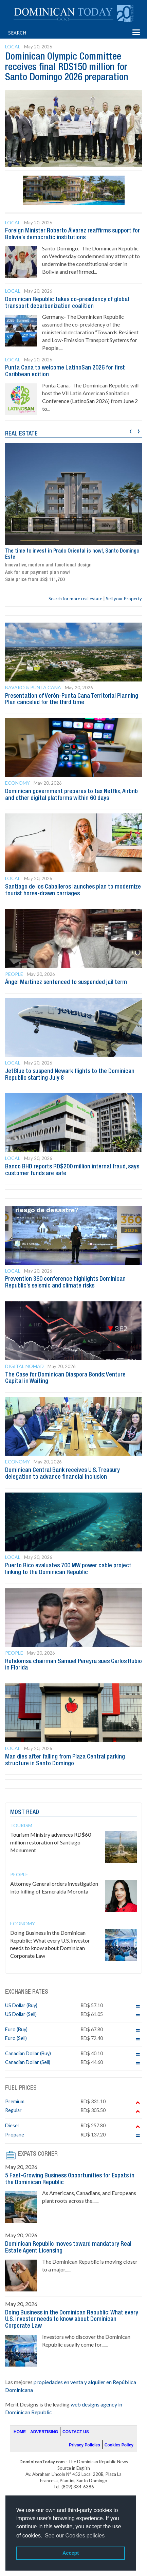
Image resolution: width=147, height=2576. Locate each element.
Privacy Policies (84, 2445)
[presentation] (130, 430)
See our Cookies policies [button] (75, 2535)
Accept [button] (70, 2553)
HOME (20, 2431)
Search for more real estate (75, 598)
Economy (17, 783)
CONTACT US (75, 2431)
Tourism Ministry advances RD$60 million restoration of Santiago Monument (50, 1842)
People (14, 974)
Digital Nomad (24, 1366)
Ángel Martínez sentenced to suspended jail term (66, 982)
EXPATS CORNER (38, 2154)
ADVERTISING (44, 2431)
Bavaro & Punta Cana (33, 687)
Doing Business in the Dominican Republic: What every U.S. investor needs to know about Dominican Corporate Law (71, 2319)
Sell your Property (124, 598)
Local (12, 46)
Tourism (21, 1825)
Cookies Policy (119, 2445)
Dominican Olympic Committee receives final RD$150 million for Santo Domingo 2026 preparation (66, 67)
